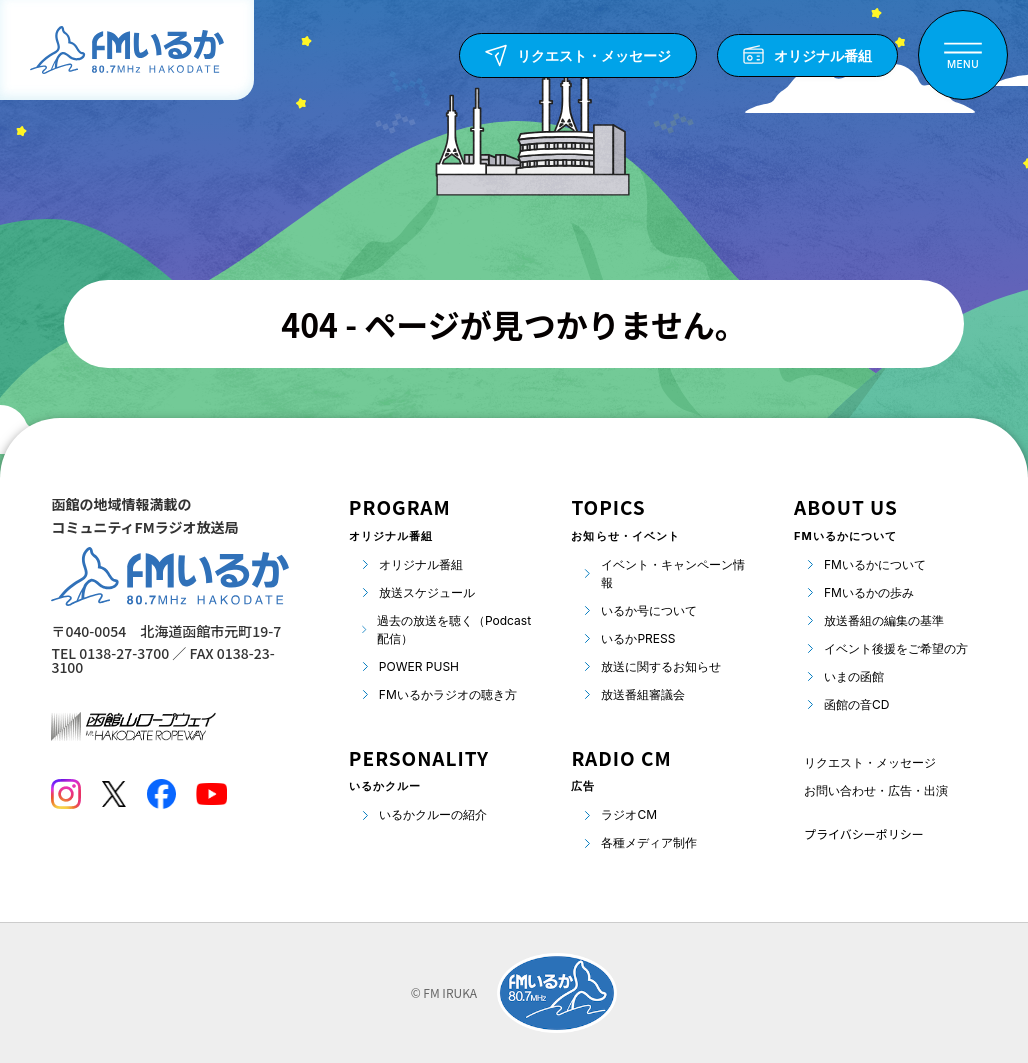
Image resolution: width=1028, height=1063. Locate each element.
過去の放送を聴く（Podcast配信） (454, 629)
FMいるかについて (875, 564)
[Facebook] (161, 794)
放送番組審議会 (643, 694)
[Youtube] (211, 794)
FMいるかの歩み (869, 592)
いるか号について (649, 610)
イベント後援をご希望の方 (896, 648)
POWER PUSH (419, 666)
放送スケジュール (427, 592)
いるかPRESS (638, 638)
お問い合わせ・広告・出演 (876, 790)
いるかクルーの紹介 (433, 814)
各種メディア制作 (649, 842)
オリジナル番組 (421, 564)
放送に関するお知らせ (661, 666)
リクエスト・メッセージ (870, 762)
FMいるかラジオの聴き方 (448, 694)
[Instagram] (66, 794)
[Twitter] (113, 794)
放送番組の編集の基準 (884, 620)
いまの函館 (854, 676)
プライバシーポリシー (864, 833)
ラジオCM (629, 814)
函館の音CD (856, 704)
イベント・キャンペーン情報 (673, 573)
